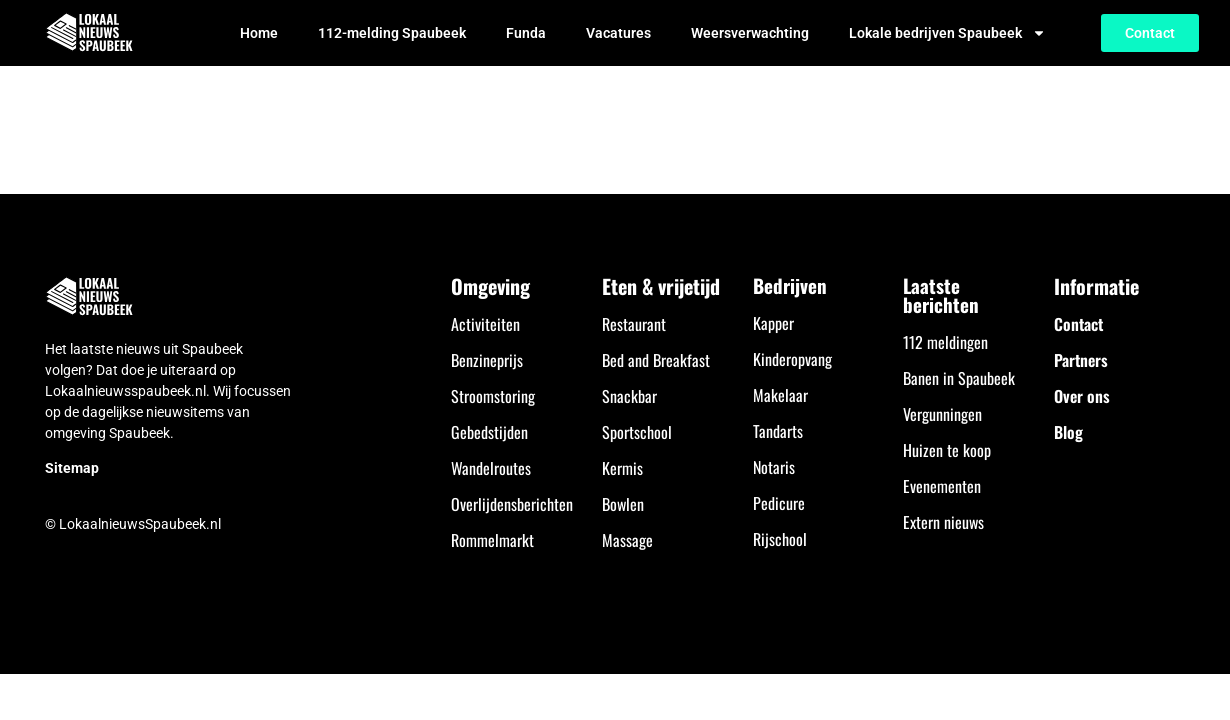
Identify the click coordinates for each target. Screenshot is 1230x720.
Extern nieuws (943, 522)
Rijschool (780, 539)
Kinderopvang (792, 359)
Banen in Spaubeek (959, 378)
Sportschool (637, 432)
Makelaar (780, 395)
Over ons (1082, 396)
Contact (1078, 324)
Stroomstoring (493, 396)
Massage (627, 540)
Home (259, 33)
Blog (1068, 432)
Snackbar (629, 396)
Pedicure (779, 503)
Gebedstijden (489, 432)
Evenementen (942, 486)
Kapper (773, 323)
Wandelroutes (491, 468)
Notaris (774, 467)
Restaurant (634, 324)
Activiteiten (485, 324)
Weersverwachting (750, 33)
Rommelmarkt (492, 540)
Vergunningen (942, 414)
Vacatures (618, 33)
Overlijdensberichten (512, 504)
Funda (526, 33)
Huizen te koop (947, 450)
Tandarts (778, 431)
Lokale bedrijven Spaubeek (947, 33)
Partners (1081, 360)
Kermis (622, 468)
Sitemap (72, 468)
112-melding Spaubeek (392, 33)
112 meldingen (945, 342)
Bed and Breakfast (656, 360)
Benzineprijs (487, 360)
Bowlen (623, 504)
